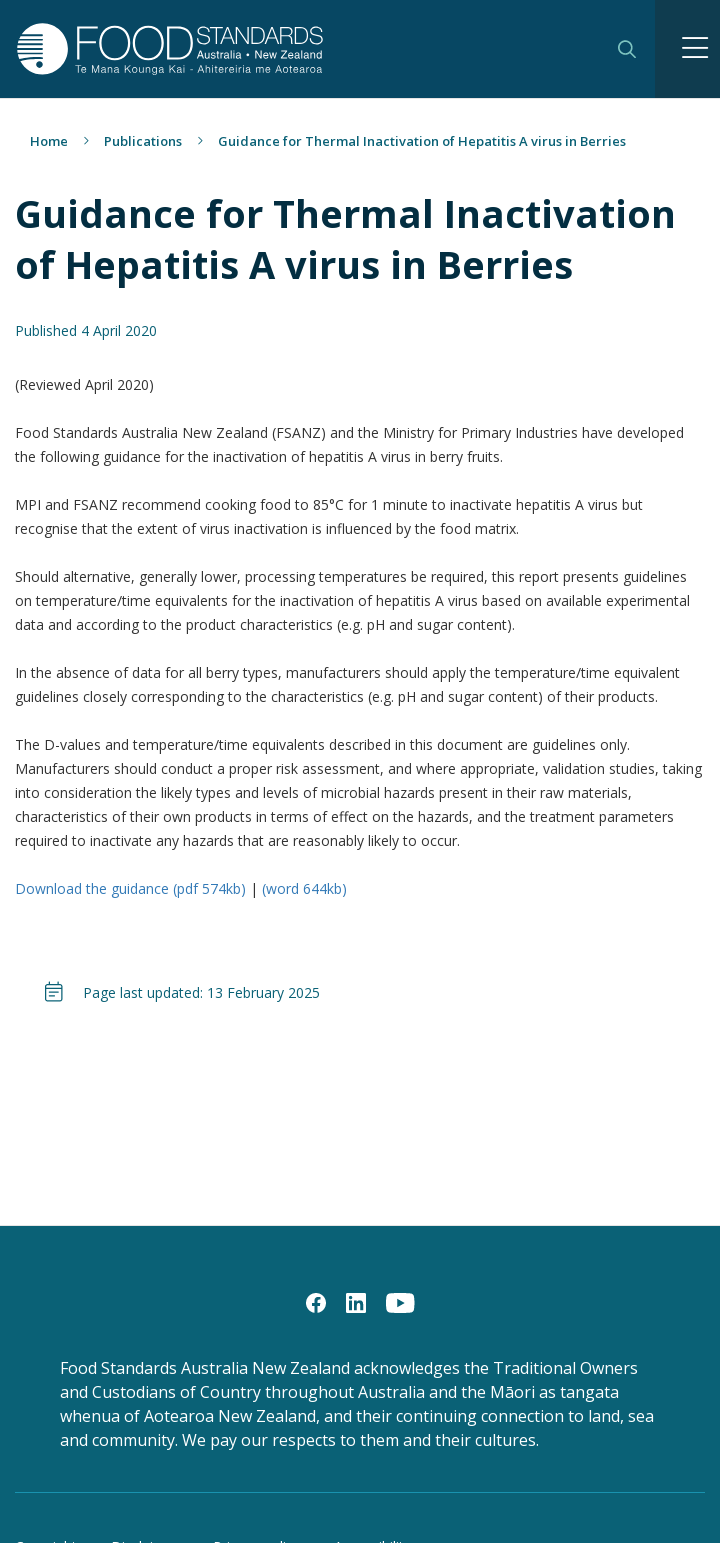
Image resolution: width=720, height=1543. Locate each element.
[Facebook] (316, 1302)
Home (49, 141)
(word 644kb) (304, 888)
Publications (143, 141)
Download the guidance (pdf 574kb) (132, 888)
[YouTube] (400, 1302)
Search (627, 49)
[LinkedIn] (356, 1302)
